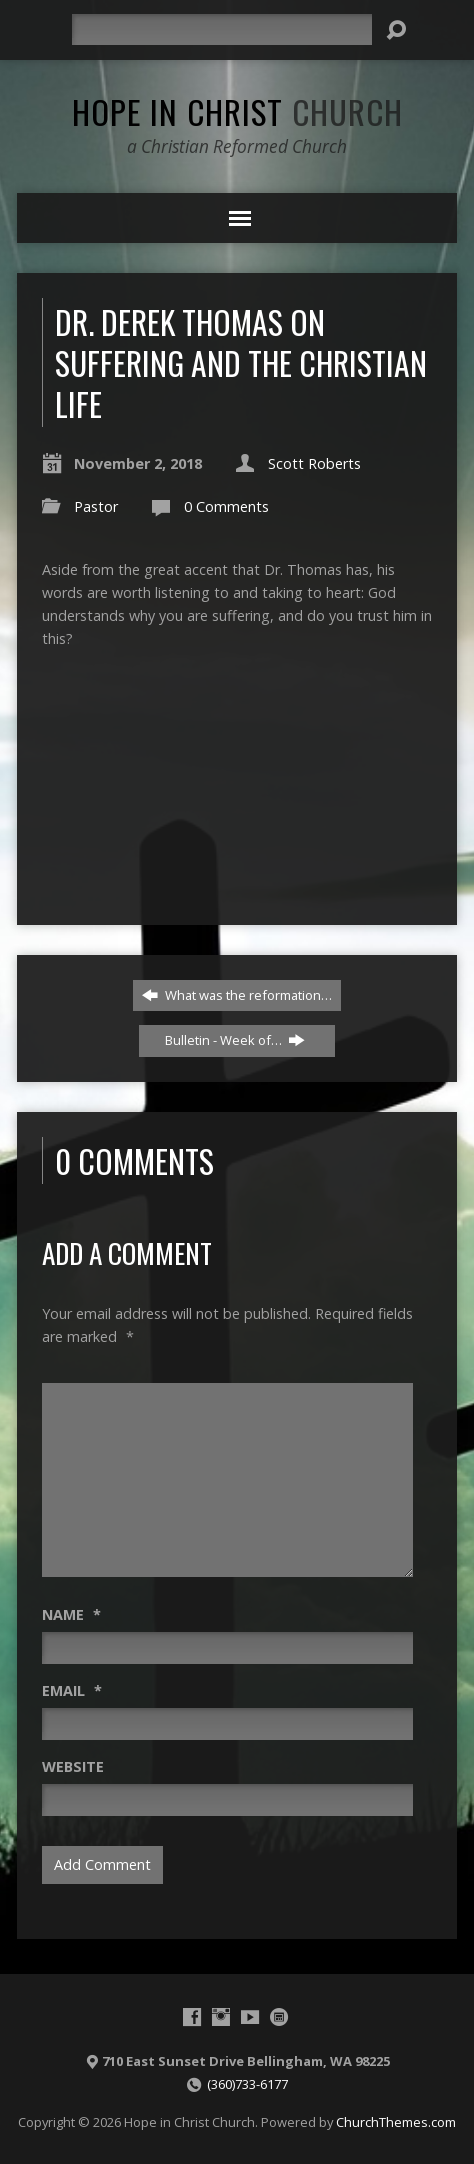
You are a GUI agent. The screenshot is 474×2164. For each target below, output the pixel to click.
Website (73, 1766)
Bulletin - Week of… (235, 1040)
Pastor (96, 506)
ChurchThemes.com (396, 2122)
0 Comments (226, 506)
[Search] (222, 29)
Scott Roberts (314, 463)
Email (72, 1690)
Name (71, 1614)
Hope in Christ (237, 111)
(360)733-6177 (247, 2084)
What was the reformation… (237, 995)
